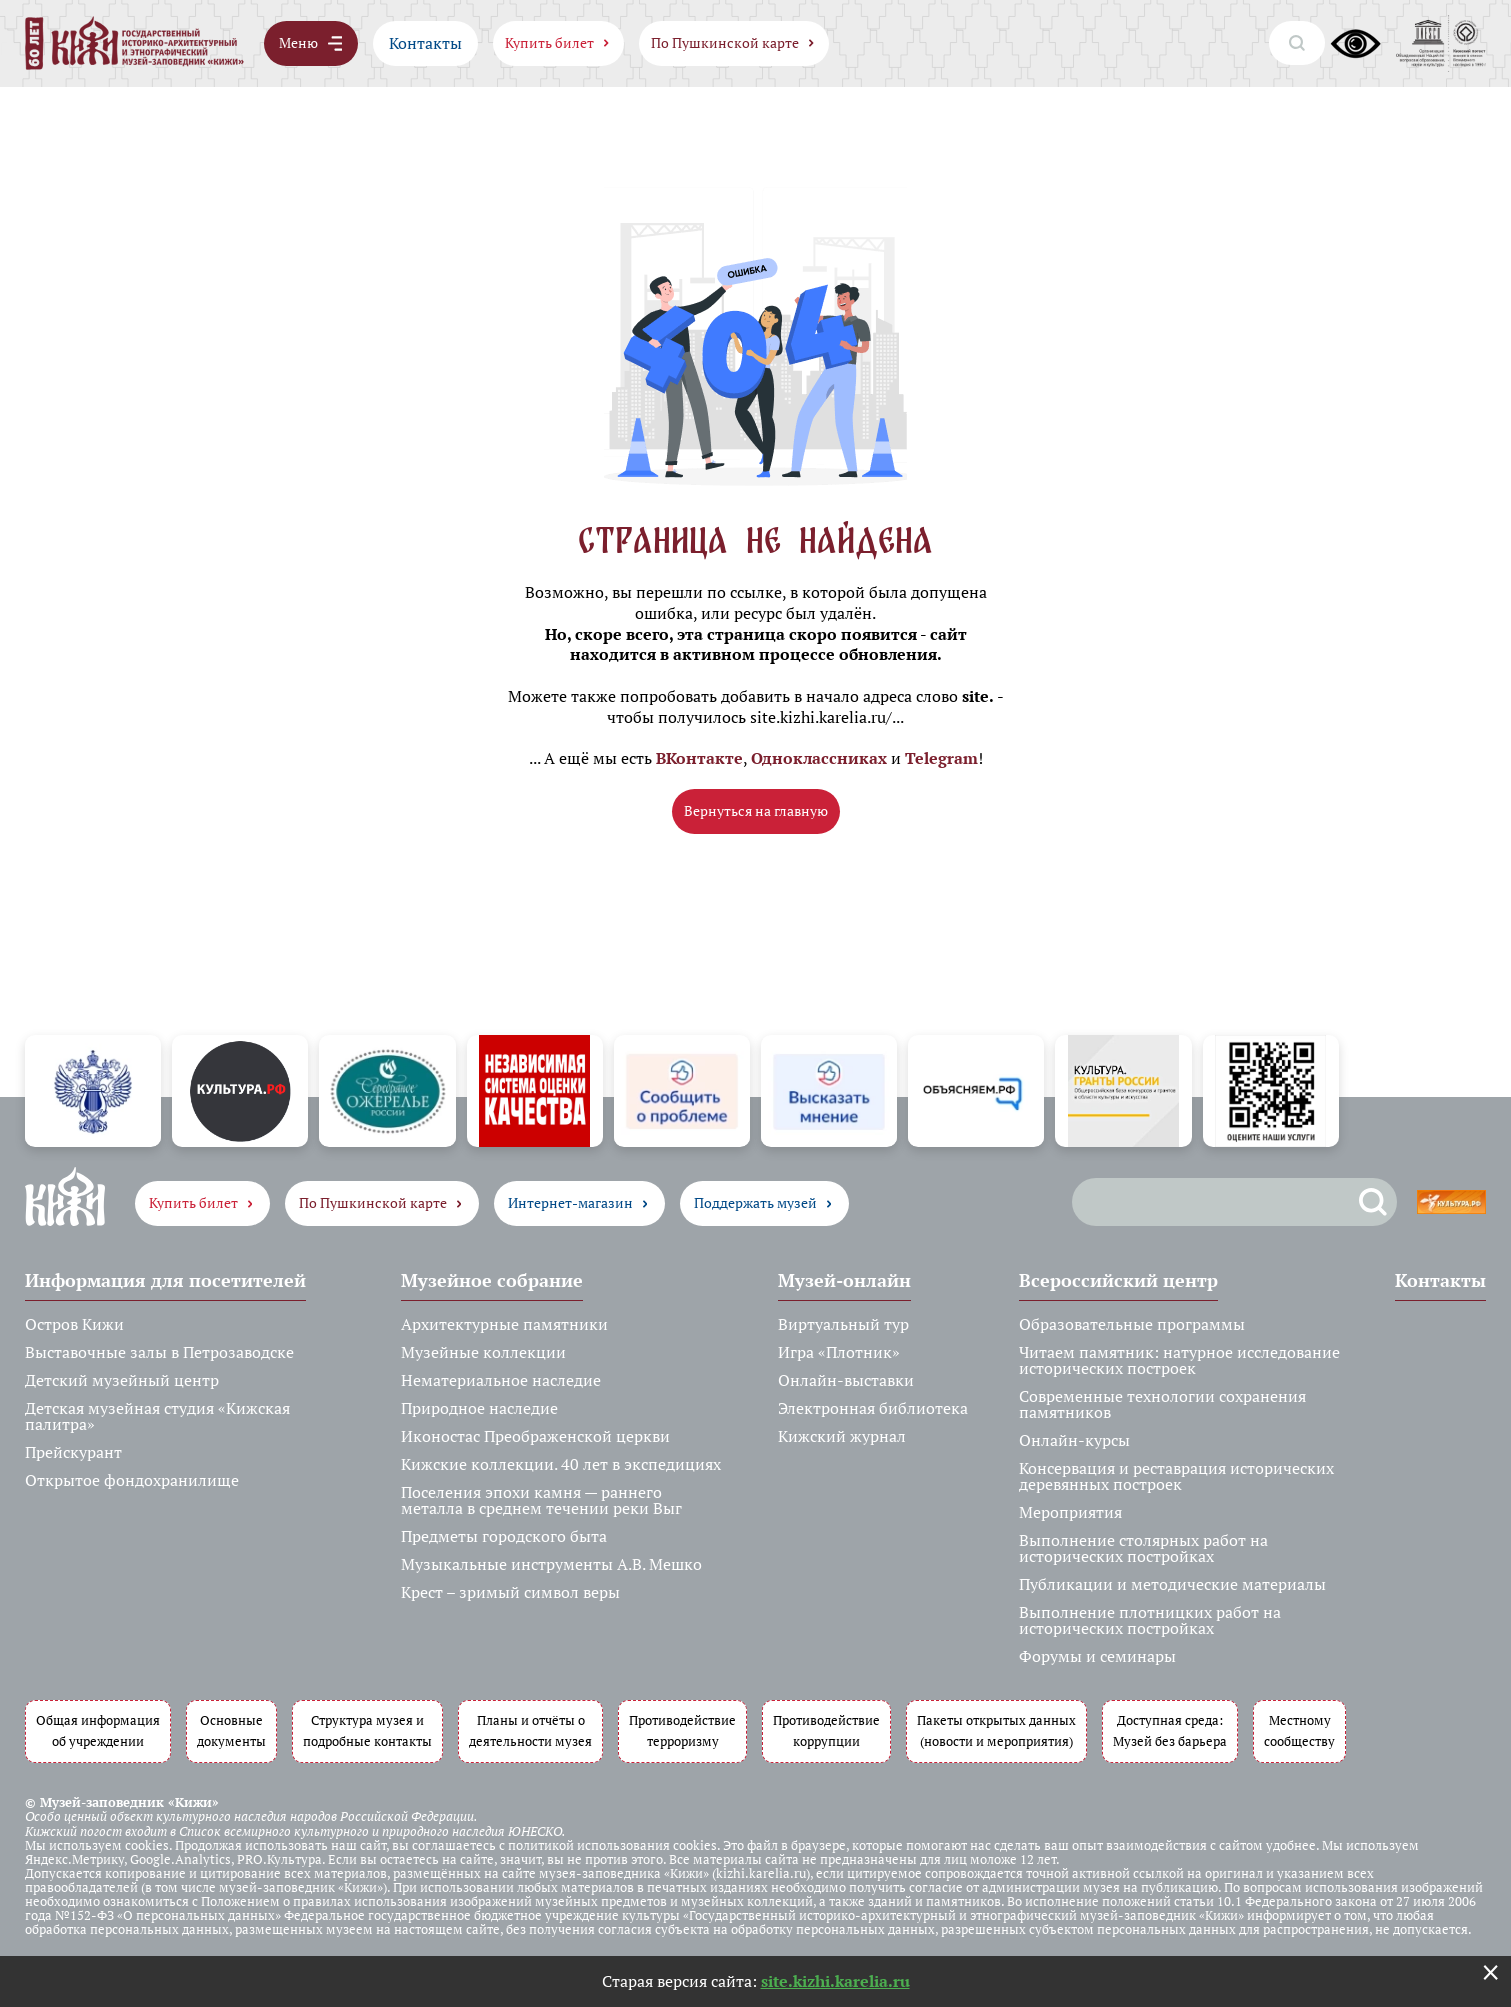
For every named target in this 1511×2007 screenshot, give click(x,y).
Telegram (941, 758)
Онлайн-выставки (846, 1380)
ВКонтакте (699, 758)
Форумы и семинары (1097, 1656)
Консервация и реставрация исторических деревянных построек (1176, 1476)
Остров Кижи (74, 1324)
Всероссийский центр (1118, 1280)
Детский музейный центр (122, 1380)
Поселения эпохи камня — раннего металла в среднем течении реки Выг (541, 1500)
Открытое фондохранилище (132, 1480)
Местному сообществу (1299, 1731)
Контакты (425, 43)
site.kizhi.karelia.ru (835, 1981)
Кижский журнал (842, 1436)
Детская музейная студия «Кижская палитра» (157, 1416)
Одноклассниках (819, 758)
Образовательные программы (1132, 1324)
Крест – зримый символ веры (510, 1592)
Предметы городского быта (504, 1536)
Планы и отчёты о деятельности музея (530, 1731)
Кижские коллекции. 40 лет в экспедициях (561, 1464)
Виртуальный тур (843, 1324)
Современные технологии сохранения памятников (1162, 1404)
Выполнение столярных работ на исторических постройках (1143, 1548)
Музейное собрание (492, 1280)
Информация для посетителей (165, 1280)
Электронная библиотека (873, 1408)
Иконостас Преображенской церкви (535, 1436)
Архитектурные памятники (504, 1324)
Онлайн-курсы (1074, 1440)
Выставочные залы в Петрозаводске (159, 1352)
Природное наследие (479, 1408)
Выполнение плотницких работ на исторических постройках (1150, 1620)
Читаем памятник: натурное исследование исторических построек (1179, 1360)
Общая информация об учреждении (98, 1731)
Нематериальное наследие (501, 1380)
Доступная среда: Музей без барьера (1170, 1731)
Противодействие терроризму (682, 1731)
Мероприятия (1070, 1512)
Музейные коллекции (483, 1352)
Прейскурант (73, 1452)
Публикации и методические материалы (1172, 1584)
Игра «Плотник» (839, 1352)
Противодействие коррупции (826, 1731)
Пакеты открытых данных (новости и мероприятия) (996, 1731)
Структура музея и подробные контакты (367, 1731)
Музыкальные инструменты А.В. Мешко (551, 1564)
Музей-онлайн (844, 1280)
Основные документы (231, 1731)
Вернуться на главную (756, 810)
